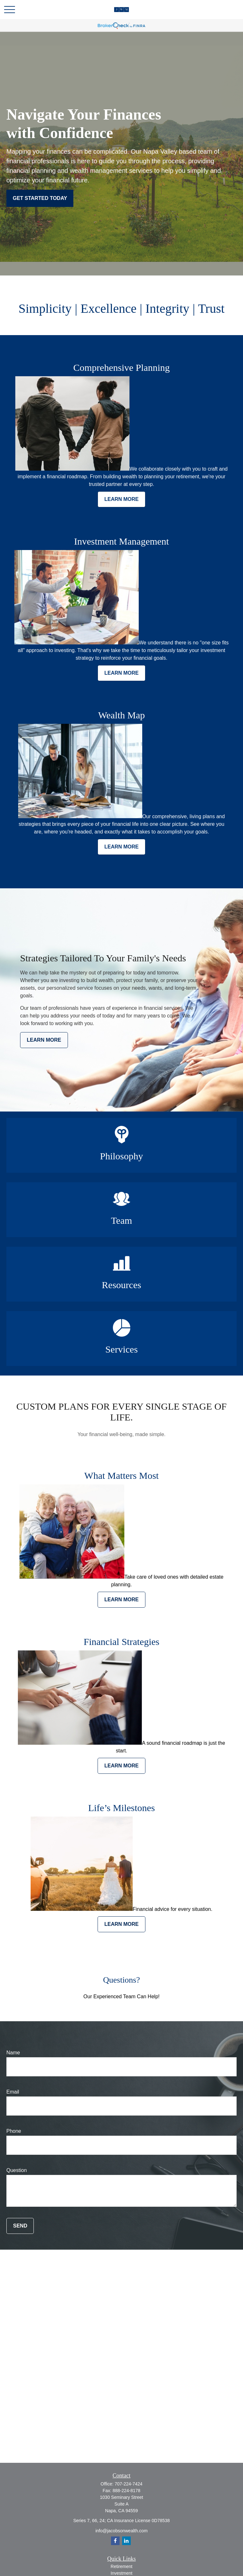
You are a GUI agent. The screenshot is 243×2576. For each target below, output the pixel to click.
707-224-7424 (128, 2483)
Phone (13, 2131)
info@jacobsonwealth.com (121, 2530)
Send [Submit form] (20, 2225)
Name (13, 2052)
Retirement (121, 2566)
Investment (121, 2573)
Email (12, 2092)
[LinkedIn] (126, 2540)
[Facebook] (115, 2540)
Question (16, 2170)
